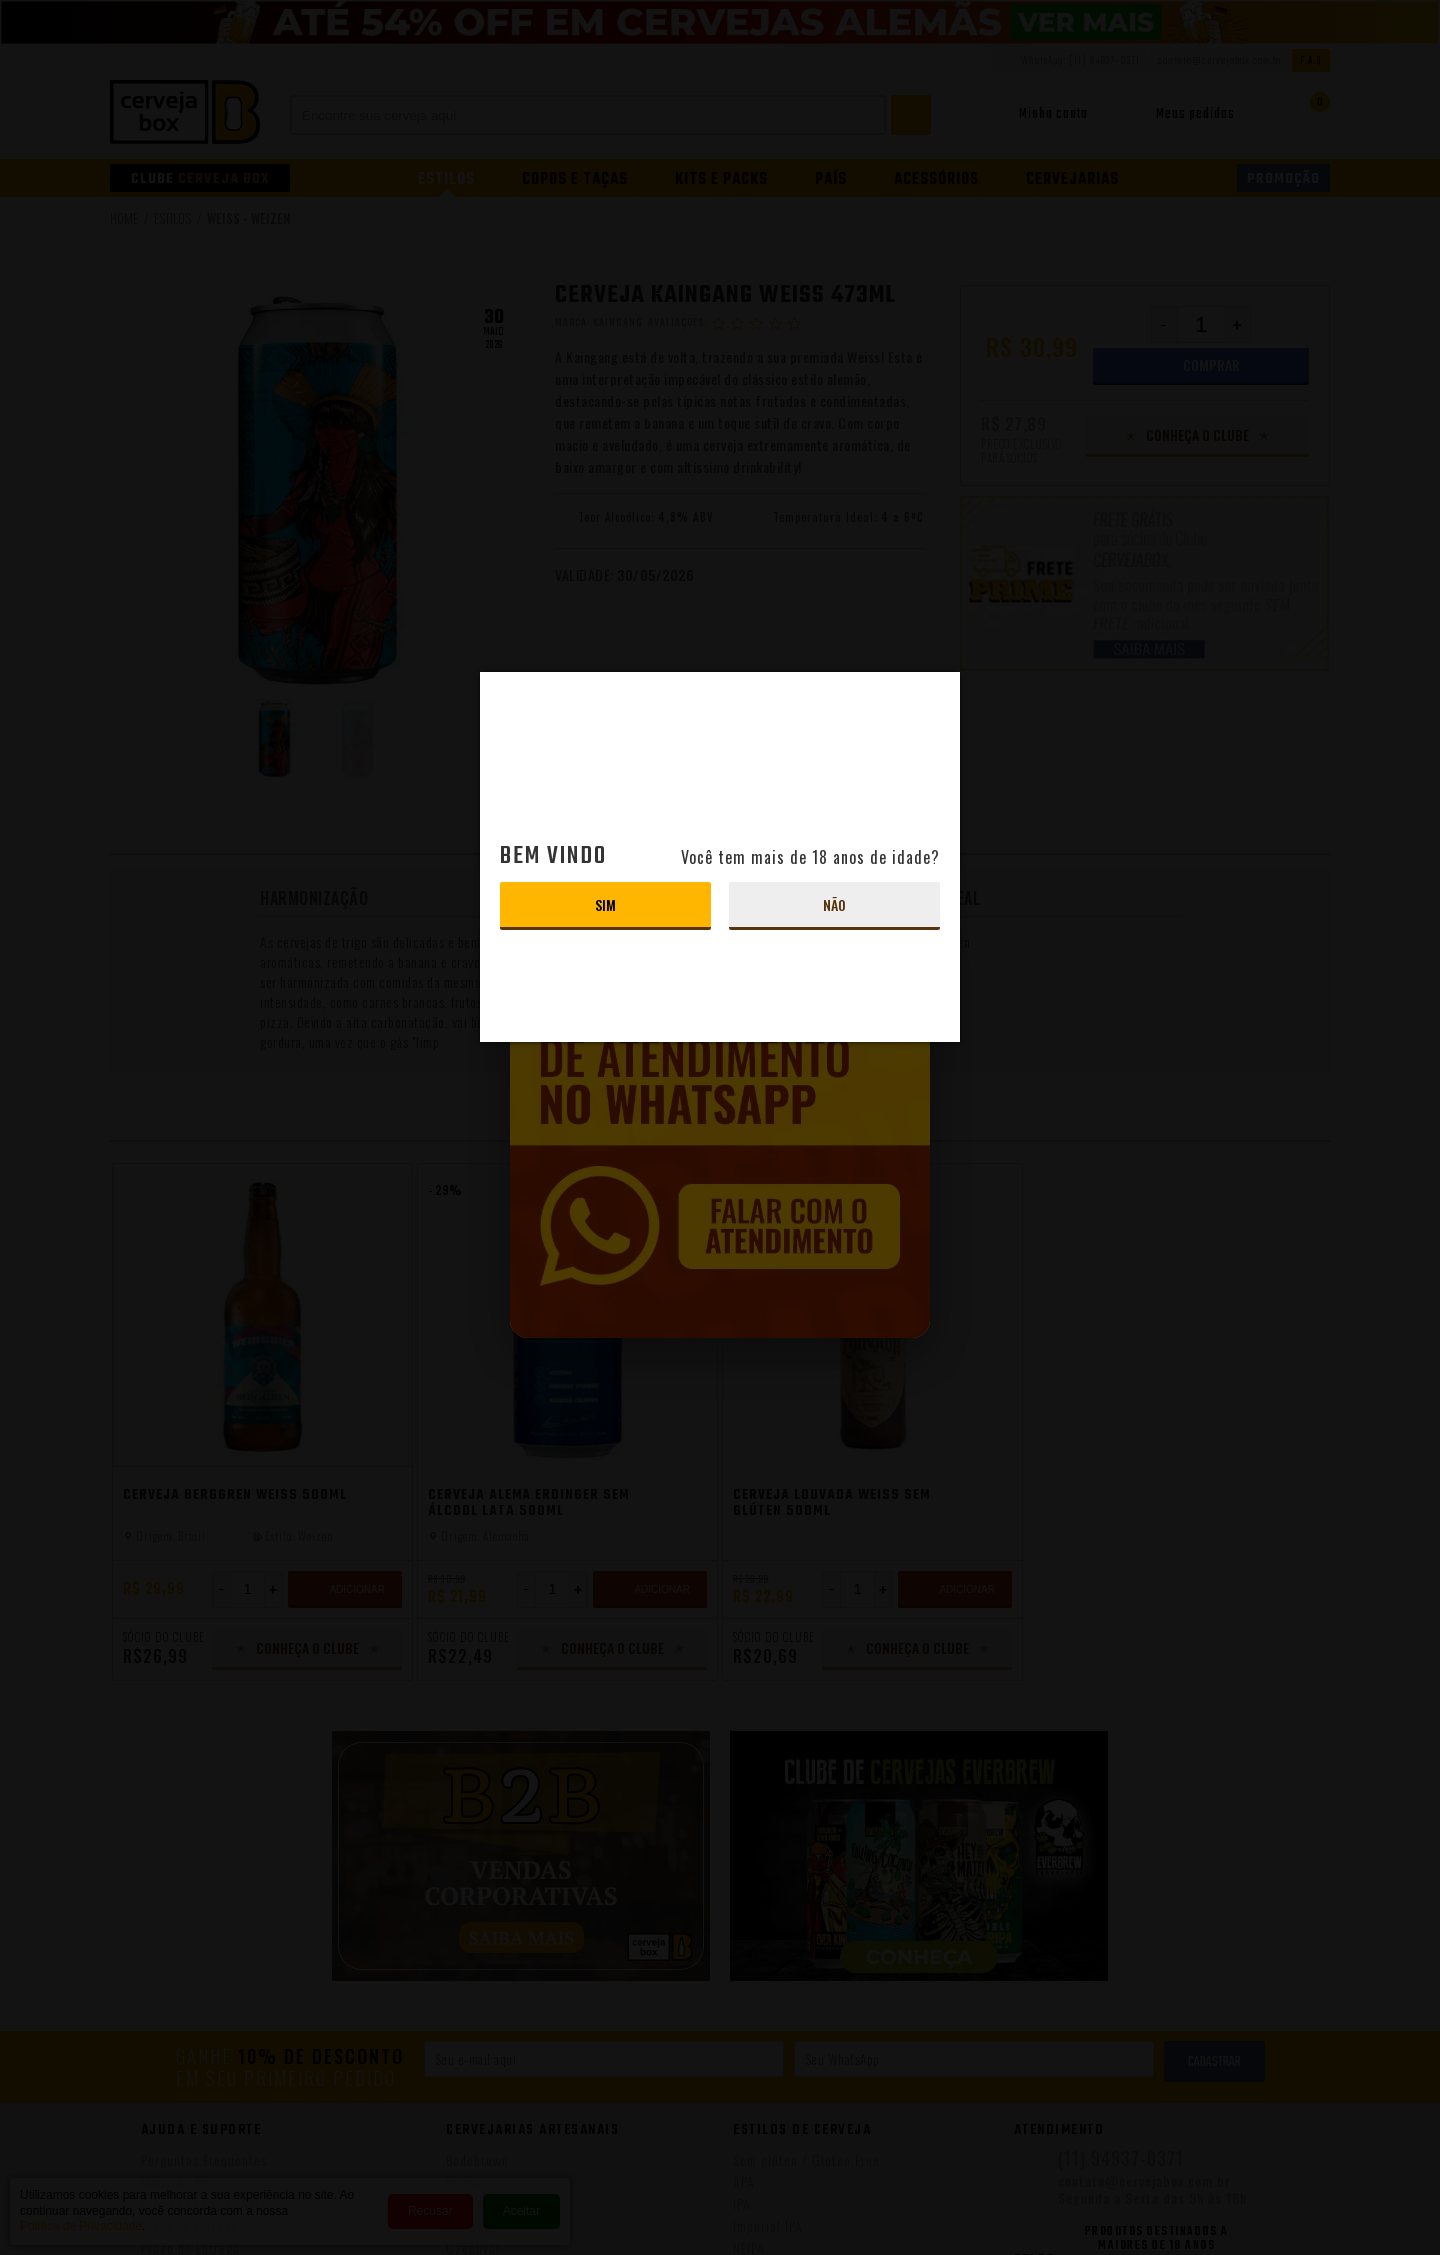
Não (834, 904)
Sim (605, 904)
